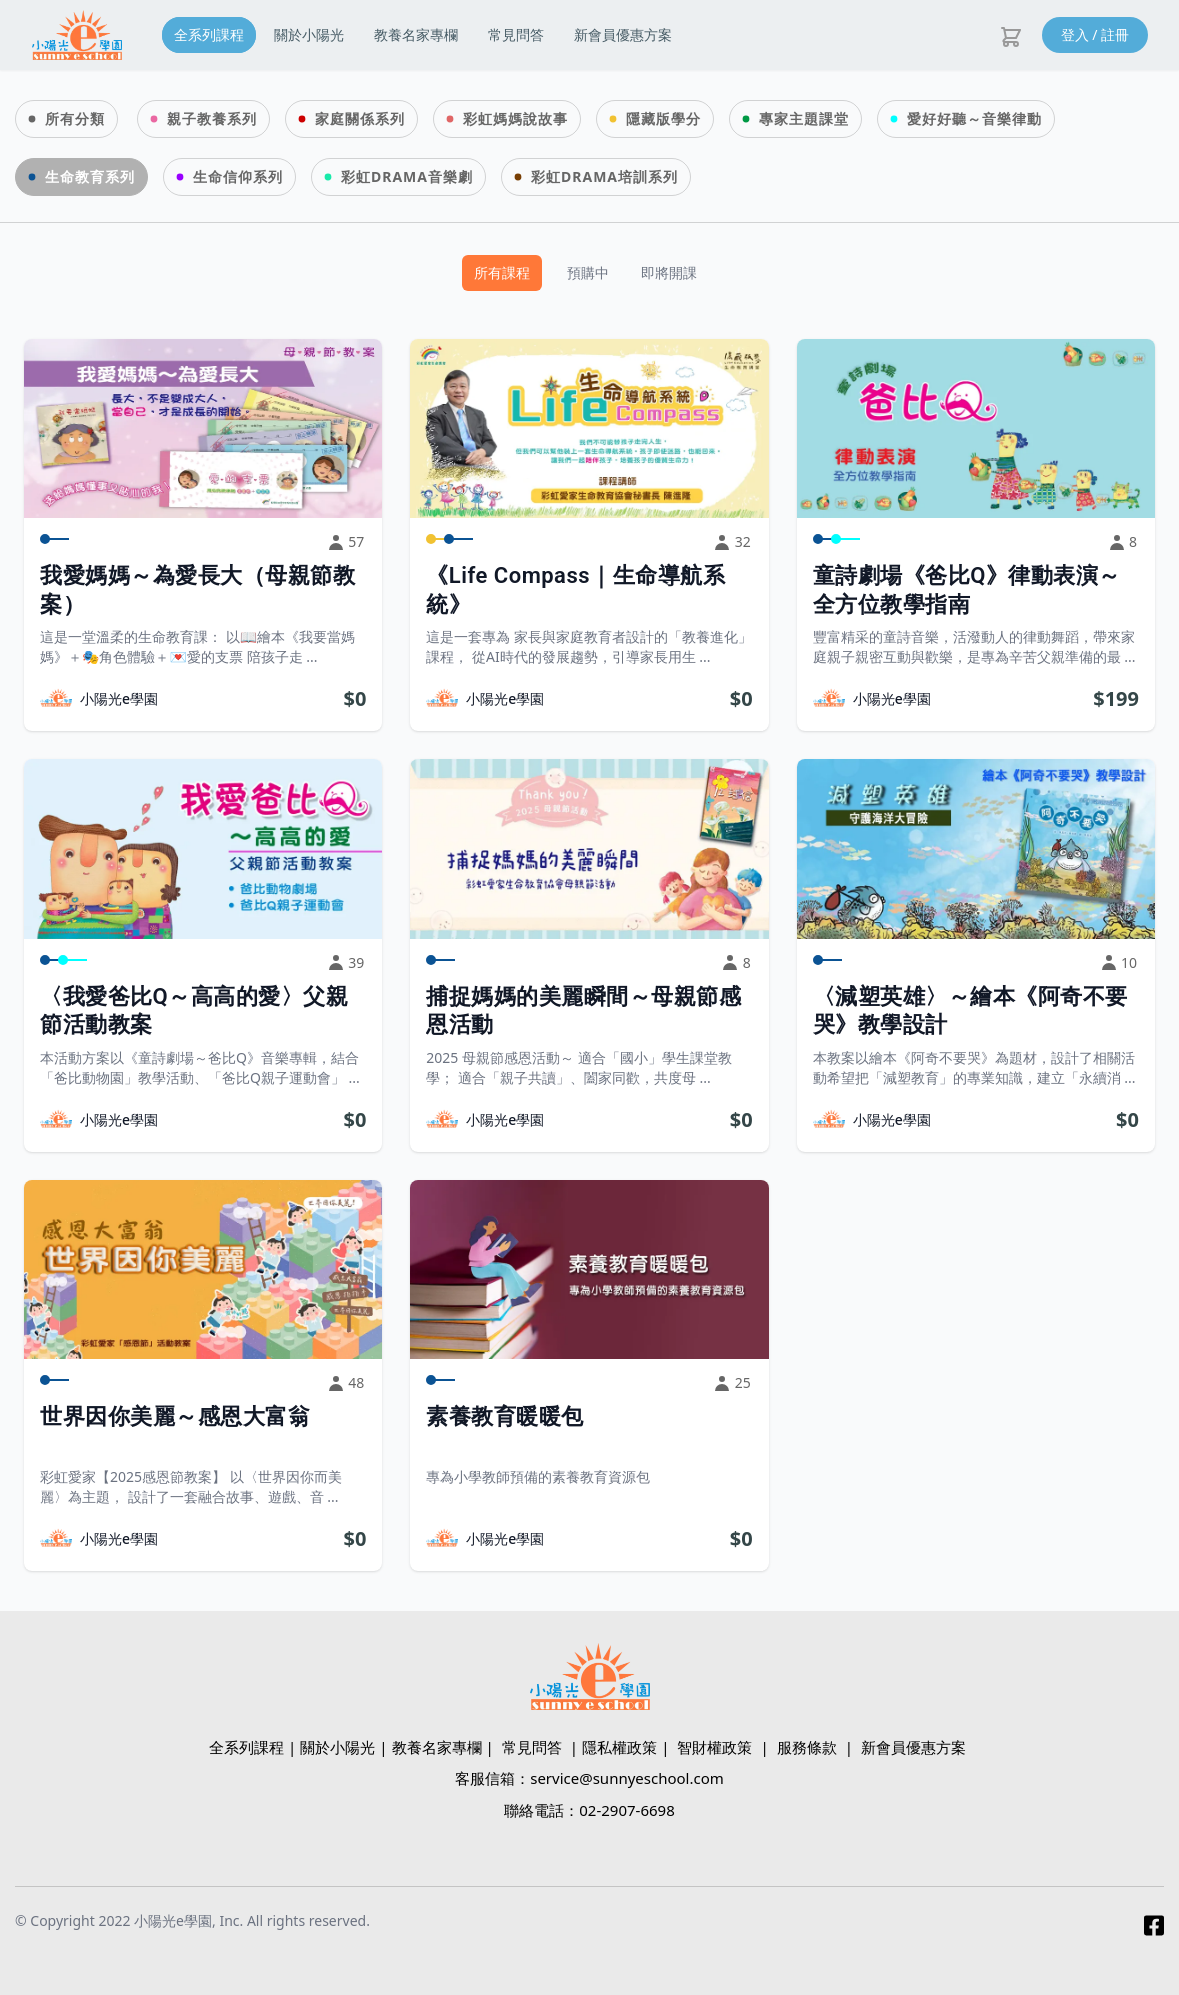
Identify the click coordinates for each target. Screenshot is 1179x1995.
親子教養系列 (212, 118)
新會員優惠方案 (623, 34)
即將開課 (669, 272)
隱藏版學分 (663, 118)
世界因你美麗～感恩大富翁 (175, 1416)
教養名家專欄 (416, 34)
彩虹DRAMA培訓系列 (604, 176)
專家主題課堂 (804, 118)
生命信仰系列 (238, 176)
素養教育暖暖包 (505, 1416)
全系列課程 (209, 34)
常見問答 (516, 34)
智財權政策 (714, 1747)
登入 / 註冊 (1095, 34)
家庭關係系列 (360, 118)
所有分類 (75, 118)
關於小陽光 (309, 34)
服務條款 (807, 1747)
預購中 (588, 272)
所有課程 (502, 272)
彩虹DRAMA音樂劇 (407, 176)
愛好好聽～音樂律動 (974, 118)
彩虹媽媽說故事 (515, 118)
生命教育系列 (90, 176)
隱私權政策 (619, 1747)
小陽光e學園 (119, 698)
